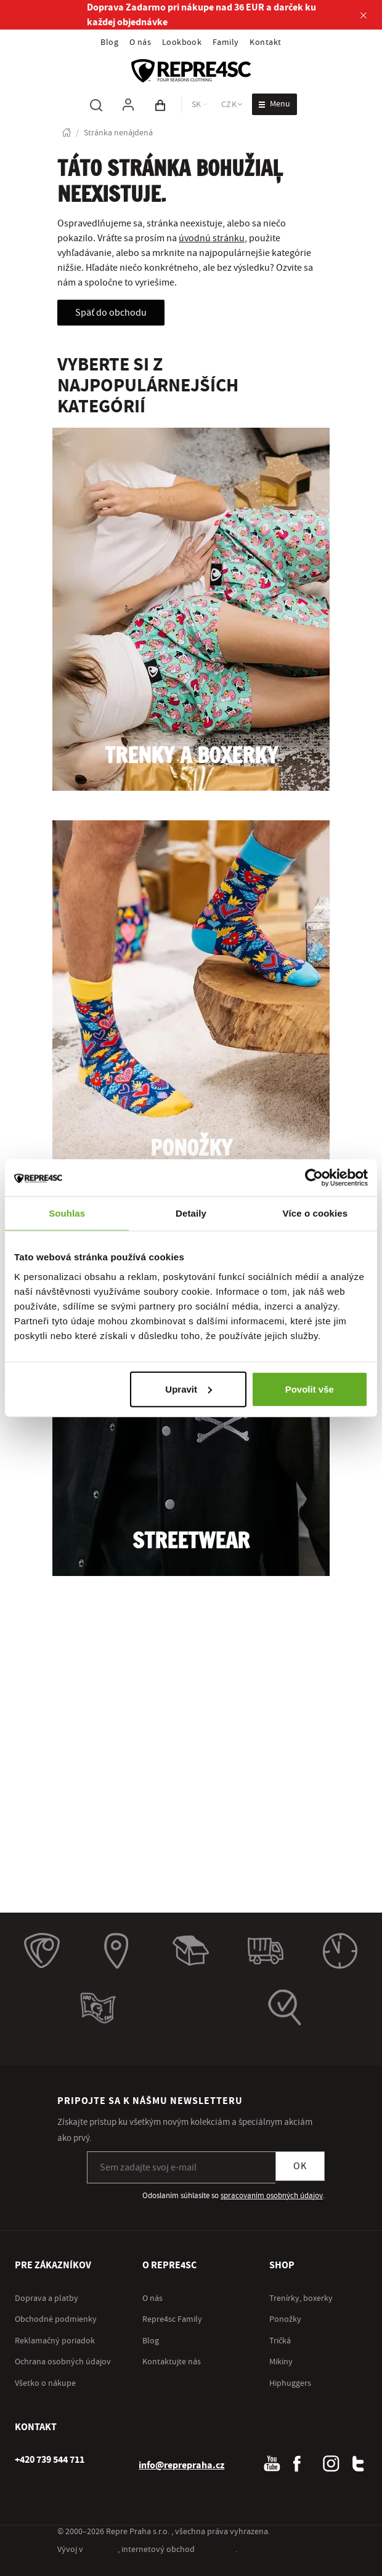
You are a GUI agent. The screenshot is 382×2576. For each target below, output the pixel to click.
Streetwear (191, 1542)
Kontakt (265, 42)
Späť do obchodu (111, 312)
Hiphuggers (290, 2383)
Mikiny (281, 2361)
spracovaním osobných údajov (272, 2196)
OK (300, 2166)
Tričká (280, 2340)
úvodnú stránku (212, 238)
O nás (140, 42)
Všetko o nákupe (45, 2383)
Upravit (188, 1388)
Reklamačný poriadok (55, 2340)
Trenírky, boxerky (301, 2298)
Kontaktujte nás (171, 2361)
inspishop (216, 2549)
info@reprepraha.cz (181, 2465)
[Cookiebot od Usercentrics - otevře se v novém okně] (314, 1178)
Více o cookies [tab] (315, 1213)
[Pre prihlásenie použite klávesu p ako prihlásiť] (128, 105)
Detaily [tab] (191, 1213)
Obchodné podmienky (56, 2319)
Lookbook (182, 42)
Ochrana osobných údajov (63, 2361)
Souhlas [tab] (67, 1213)
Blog (109, 42)
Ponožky (191, 1149)
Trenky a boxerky (191, 756)
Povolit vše (309, 1388)
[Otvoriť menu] (274, 104)
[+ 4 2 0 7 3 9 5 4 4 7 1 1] (49, 2459)
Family (226, 42)
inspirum (101, 2549)
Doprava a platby (46, 2298)
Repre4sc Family (172, 2319)
